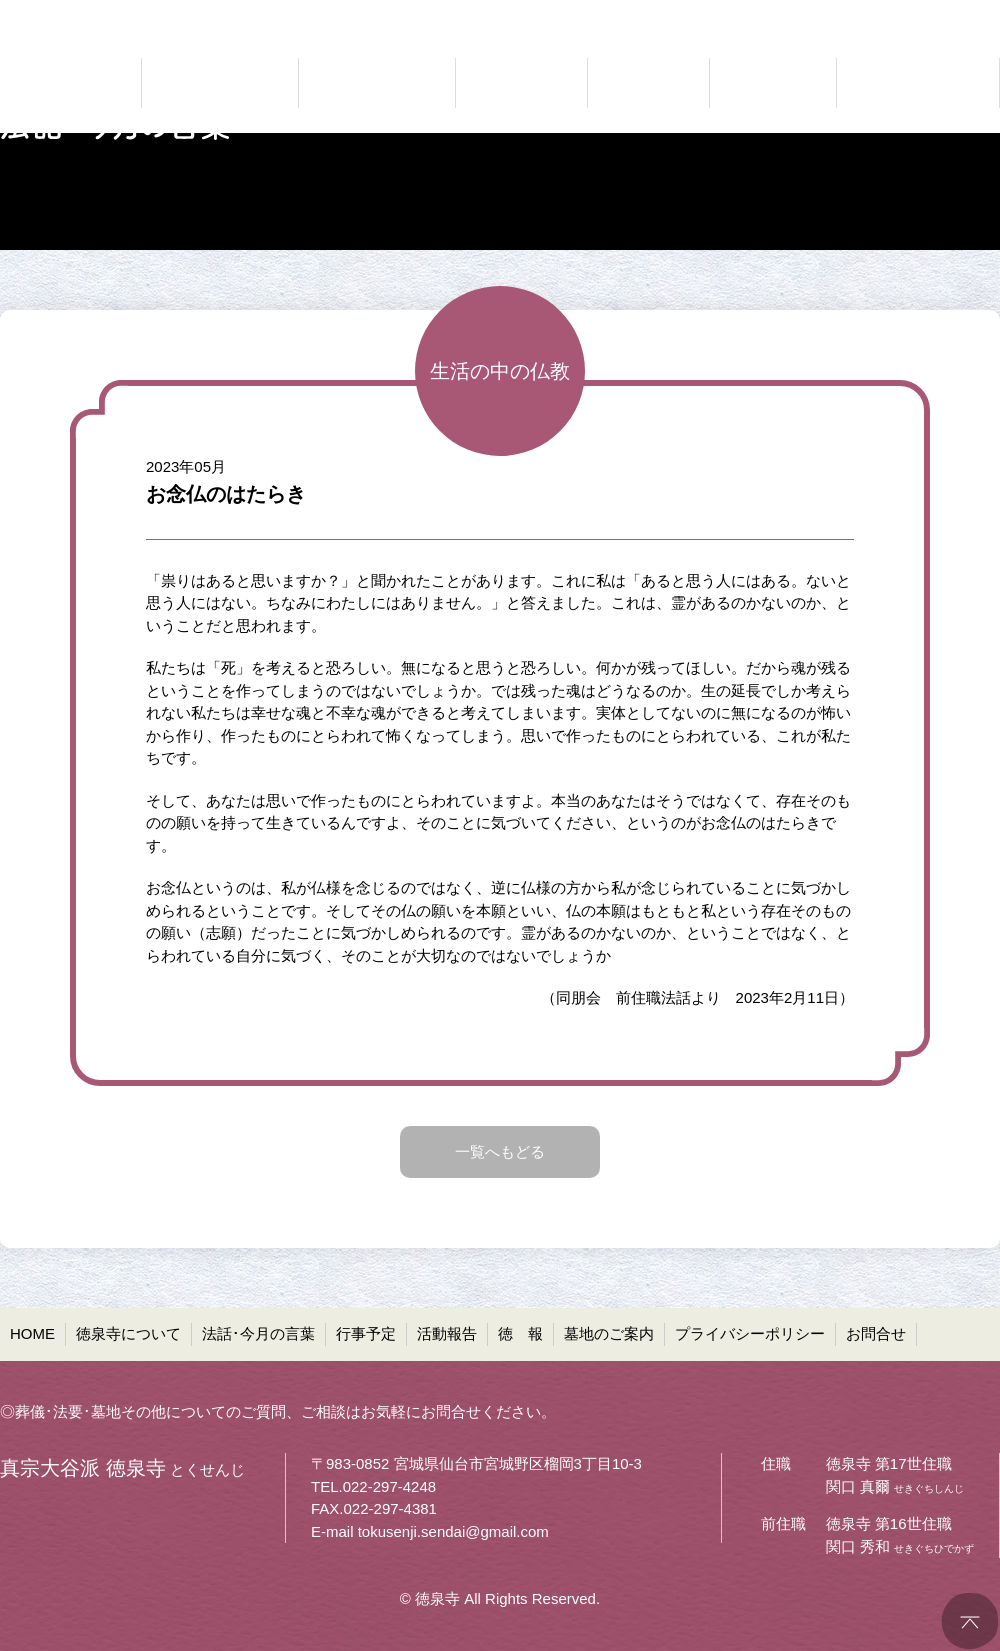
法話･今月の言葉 (258, 1333)
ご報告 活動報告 (648, 83)
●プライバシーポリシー (831, 15)
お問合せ (876, 1333)
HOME (32, 1333)
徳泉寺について (128, 1333)
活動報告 (447, 1333)
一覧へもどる (500, 1151)
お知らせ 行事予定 (521, 83)
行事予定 (366, 1333)
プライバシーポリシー (750, 1333)
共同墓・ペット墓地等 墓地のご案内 (915, 83)
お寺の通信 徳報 (773, 83)
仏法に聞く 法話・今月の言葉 (377, 83)
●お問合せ (965, 15)
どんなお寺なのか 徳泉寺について (220, 83)
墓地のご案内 (609, 1333)
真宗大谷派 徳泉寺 (60, 83)
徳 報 (520, 1333)
